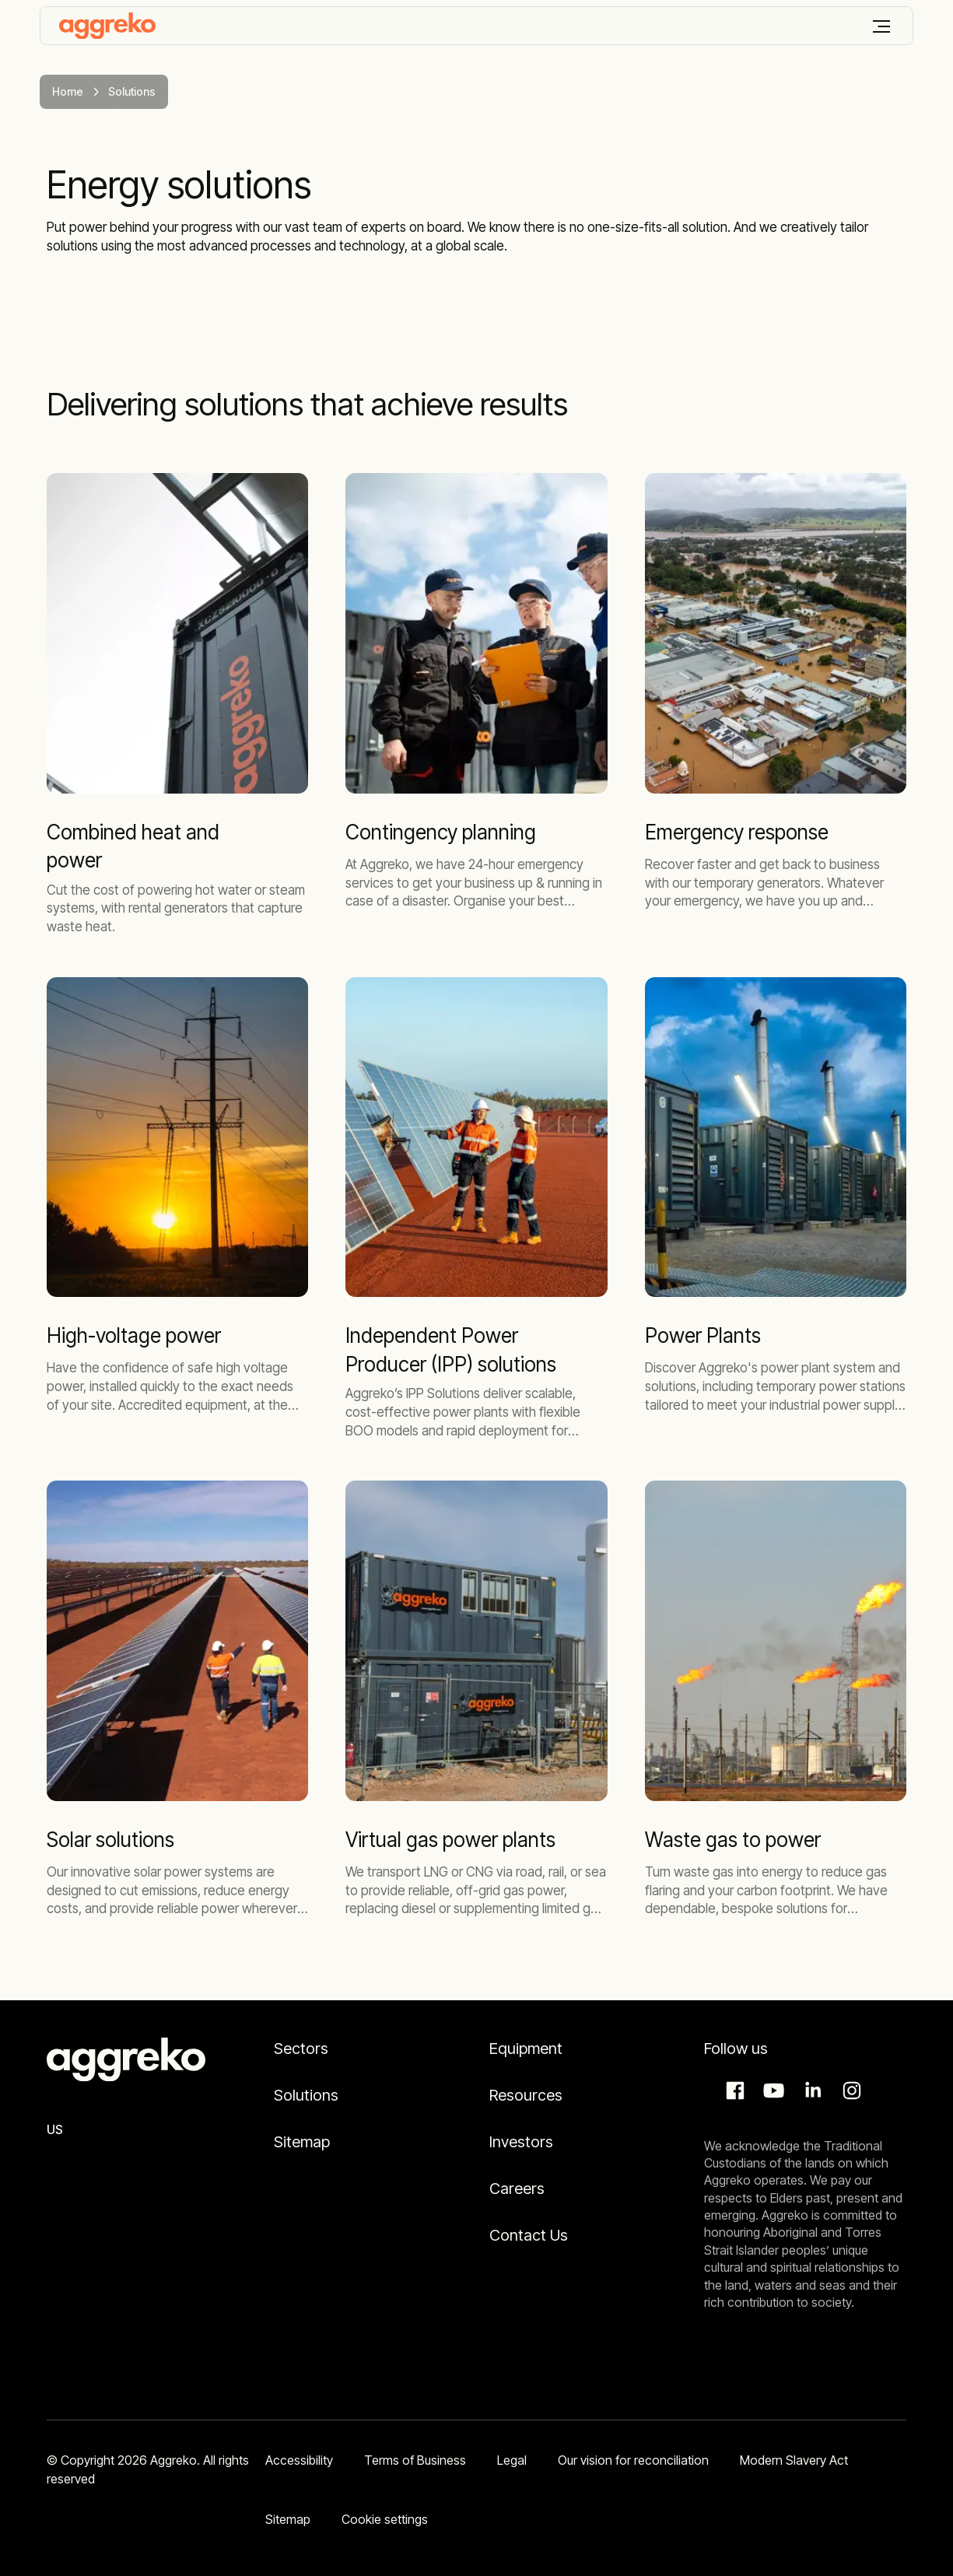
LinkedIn (811, 2090)
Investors (521, 2142)
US (55, 2129)
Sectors (301, 2048)
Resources (525, 2095)
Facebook (733, 2090)
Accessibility (299, 2460)
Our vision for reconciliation (633, 2460)
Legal (512, 2460)
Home (67, 91)
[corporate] (107, 25)
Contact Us (528, 2235)
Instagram (849, 2090)
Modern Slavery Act (794, 2460)
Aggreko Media (772, 2090)
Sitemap (302, 2142)
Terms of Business (415, 2460)
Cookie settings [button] (385, 2519)
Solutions (306, 2095)
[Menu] (881, 26)
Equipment (525, 2048)
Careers (517, 2188)
